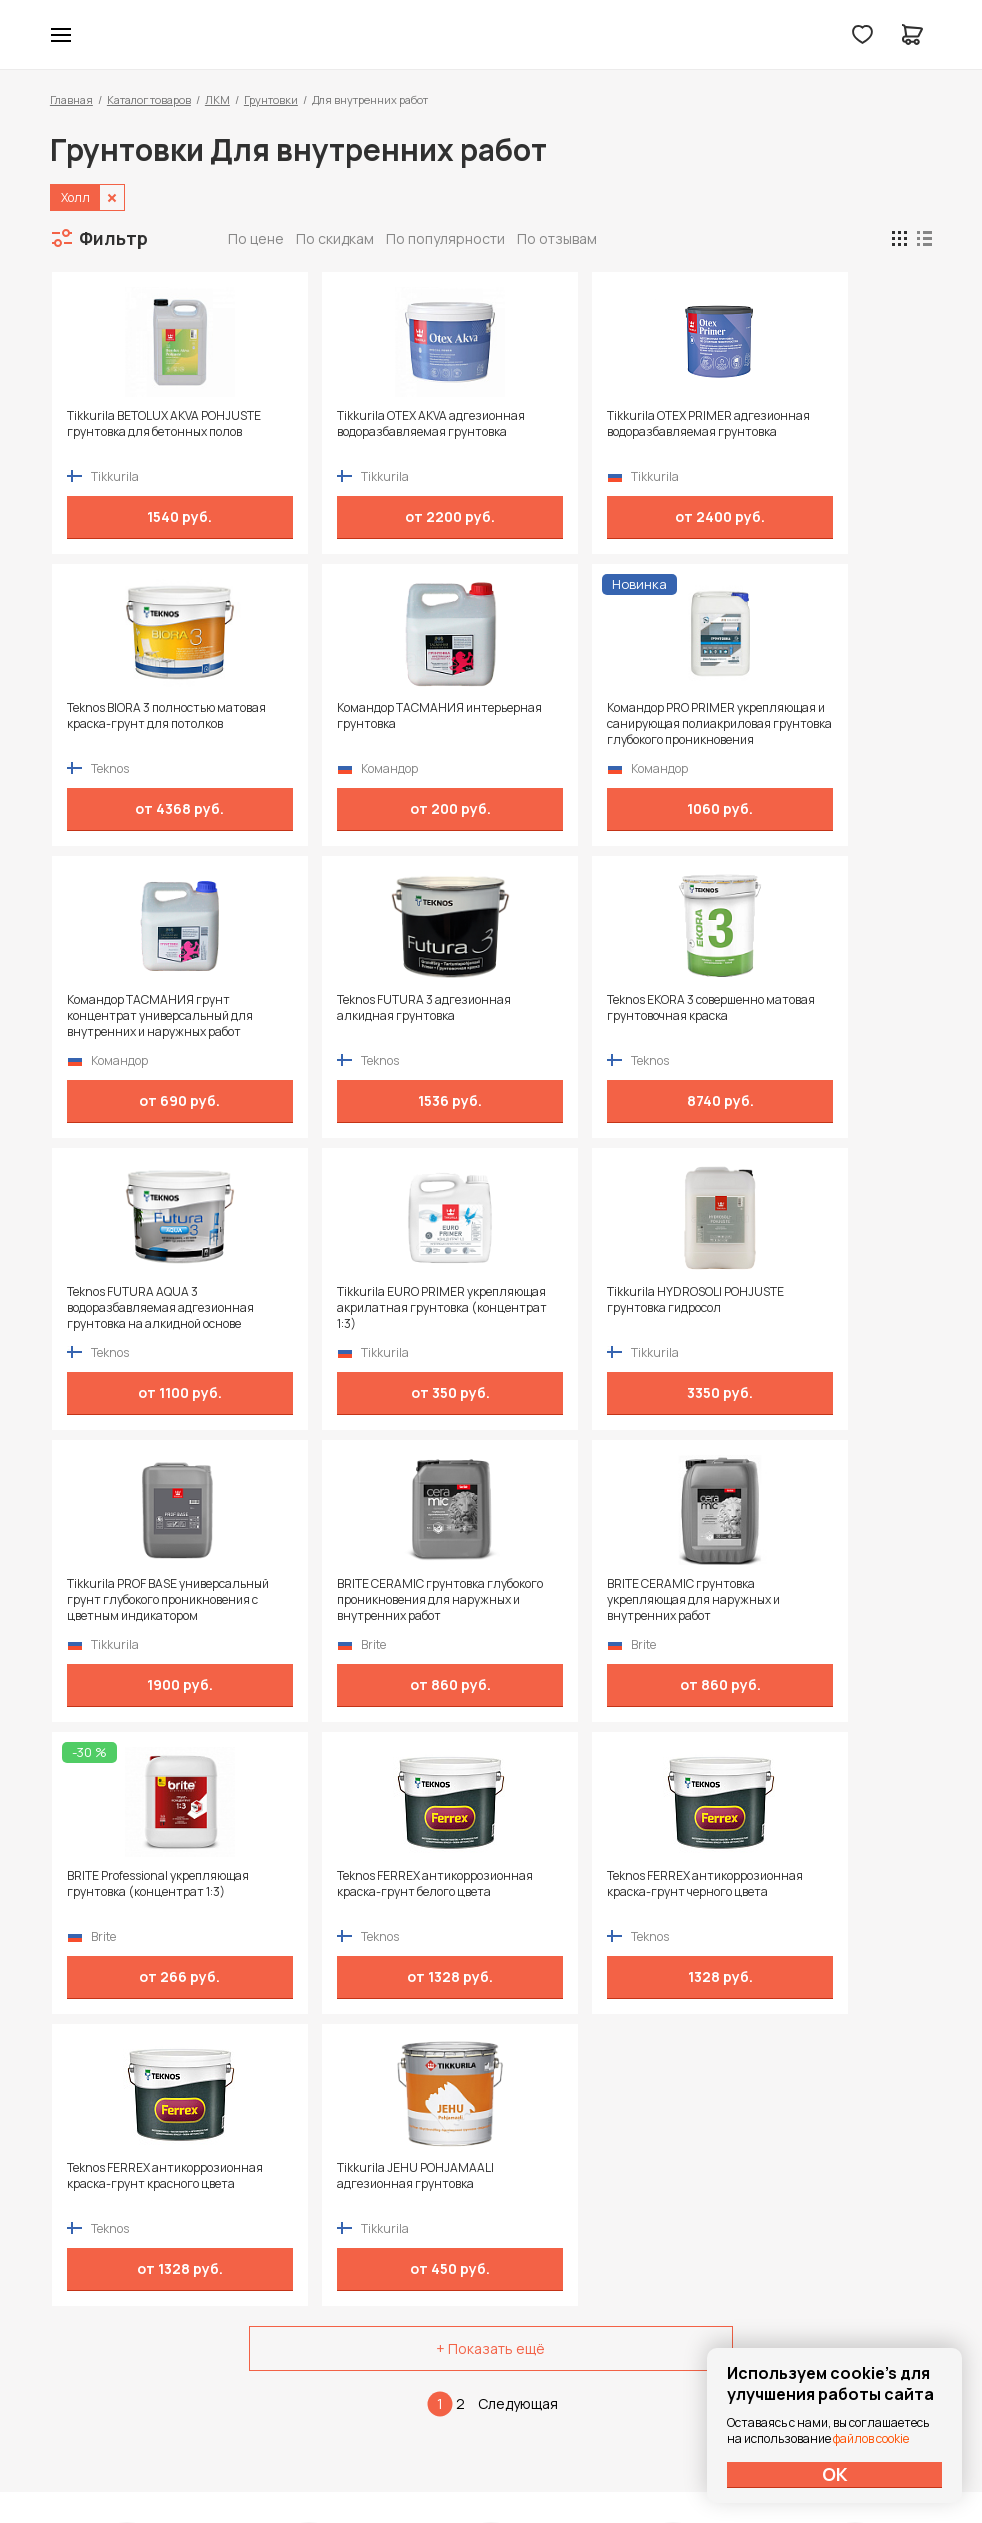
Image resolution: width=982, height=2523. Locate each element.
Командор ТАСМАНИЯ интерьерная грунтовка (133, 716)
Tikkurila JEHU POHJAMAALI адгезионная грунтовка (804, 1592)
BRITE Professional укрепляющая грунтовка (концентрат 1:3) (796, 1308)
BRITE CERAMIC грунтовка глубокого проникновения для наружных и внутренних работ (372, 1308)
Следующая (518, 1819)
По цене (256, 238)
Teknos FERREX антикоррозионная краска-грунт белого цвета (143, 1600)
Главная (71, 99)
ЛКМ (217, 99)
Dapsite (541, 2460)
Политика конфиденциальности (840, 2243)
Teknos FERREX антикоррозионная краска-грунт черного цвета (363, 1600)
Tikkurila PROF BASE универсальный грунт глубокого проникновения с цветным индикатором (142, 1308)
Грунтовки (271, 99)
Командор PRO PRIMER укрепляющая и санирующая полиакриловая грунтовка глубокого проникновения (366, 724)
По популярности (445, 238)
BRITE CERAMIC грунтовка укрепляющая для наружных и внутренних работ (591, 1308)
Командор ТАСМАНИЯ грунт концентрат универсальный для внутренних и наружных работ (586, 724)
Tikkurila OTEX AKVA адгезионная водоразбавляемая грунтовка (370, 432)
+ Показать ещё (490, 1764)
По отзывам (557, 238)
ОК (835, 2474)
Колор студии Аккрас (491, 35)
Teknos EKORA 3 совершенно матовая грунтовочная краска (151, 1008)
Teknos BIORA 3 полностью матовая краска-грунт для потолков (802, 432)
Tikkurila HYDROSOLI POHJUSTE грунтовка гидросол (814, 1008)
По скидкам (335, 238)
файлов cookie (871, 2438)
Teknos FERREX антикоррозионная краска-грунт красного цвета (583, 1600)
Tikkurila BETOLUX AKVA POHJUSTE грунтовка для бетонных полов (137, 432)
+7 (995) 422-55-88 (135, 2243)
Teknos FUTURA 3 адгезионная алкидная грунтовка (813, 716)
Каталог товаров (149, 99)
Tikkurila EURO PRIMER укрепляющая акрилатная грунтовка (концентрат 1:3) (584, 1016)
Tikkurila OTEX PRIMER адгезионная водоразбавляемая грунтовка (590, 432)
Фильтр (113, 238)
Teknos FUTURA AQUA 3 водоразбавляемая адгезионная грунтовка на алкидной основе (362, 1016)
